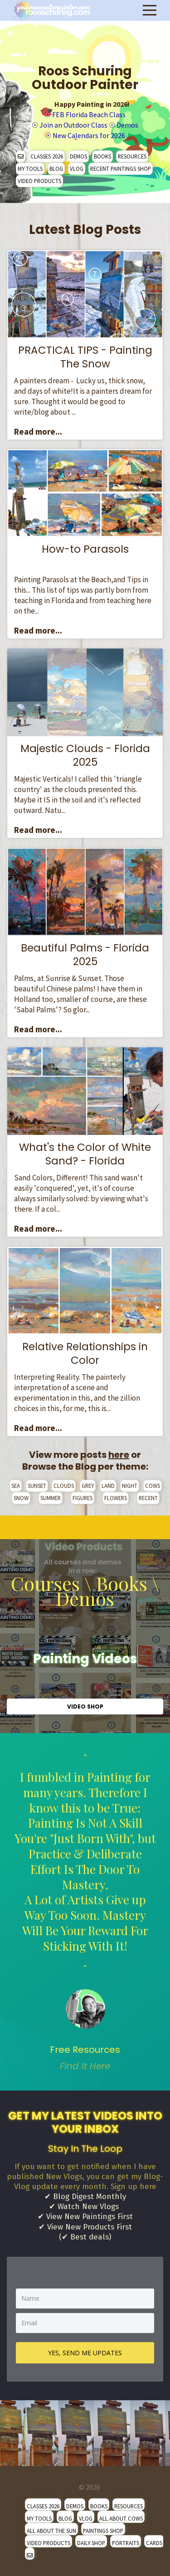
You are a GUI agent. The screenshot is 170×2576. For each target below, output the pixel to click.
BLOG (56, 168)
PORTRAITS (125, 2542)
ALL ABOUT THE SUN (51, 2530)
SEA (15, 1485)
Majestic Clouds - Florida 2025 (85, 755)
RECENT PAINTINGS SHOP (120, 168)
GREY (87, 1485)
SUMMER (50, 1497)
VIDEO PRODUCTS (39, 180)
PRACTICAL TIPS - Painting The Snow (85, 357)
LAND (108, 1485)
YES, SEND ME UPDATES (85, 2352)
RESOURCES (132, 156)
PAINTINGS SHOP (103, 2530)
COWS (152, 1485)
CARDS (154, 2542)
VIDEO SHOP (85, 1706)
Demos (127, 124)
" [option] (85, 1912)
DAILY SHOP (91, 2542)
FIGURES (82, 1497)
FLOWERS (115, 1497)
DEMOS (78, 156)
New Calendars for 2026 (89, 135)
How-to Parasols (85, 549)
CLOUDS (63, 1485)
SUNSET (37, 1485)
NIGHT (130, 1485)
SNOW (21, 1497)
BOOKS (102, 156)
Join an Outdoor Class (73, 124)
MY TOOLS (30, 168)
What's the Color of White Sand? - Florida (85, 1154)
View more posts (79, 1454)
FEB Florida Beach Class (89, 114)
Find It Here (85, 2066)
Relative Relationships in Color (85, 1353)
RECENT (148, 1497)
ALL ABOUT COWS (121, 2518)
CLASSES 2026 (46, 156)
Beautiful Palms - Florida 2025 (85, 955)
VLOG (76, 168)
